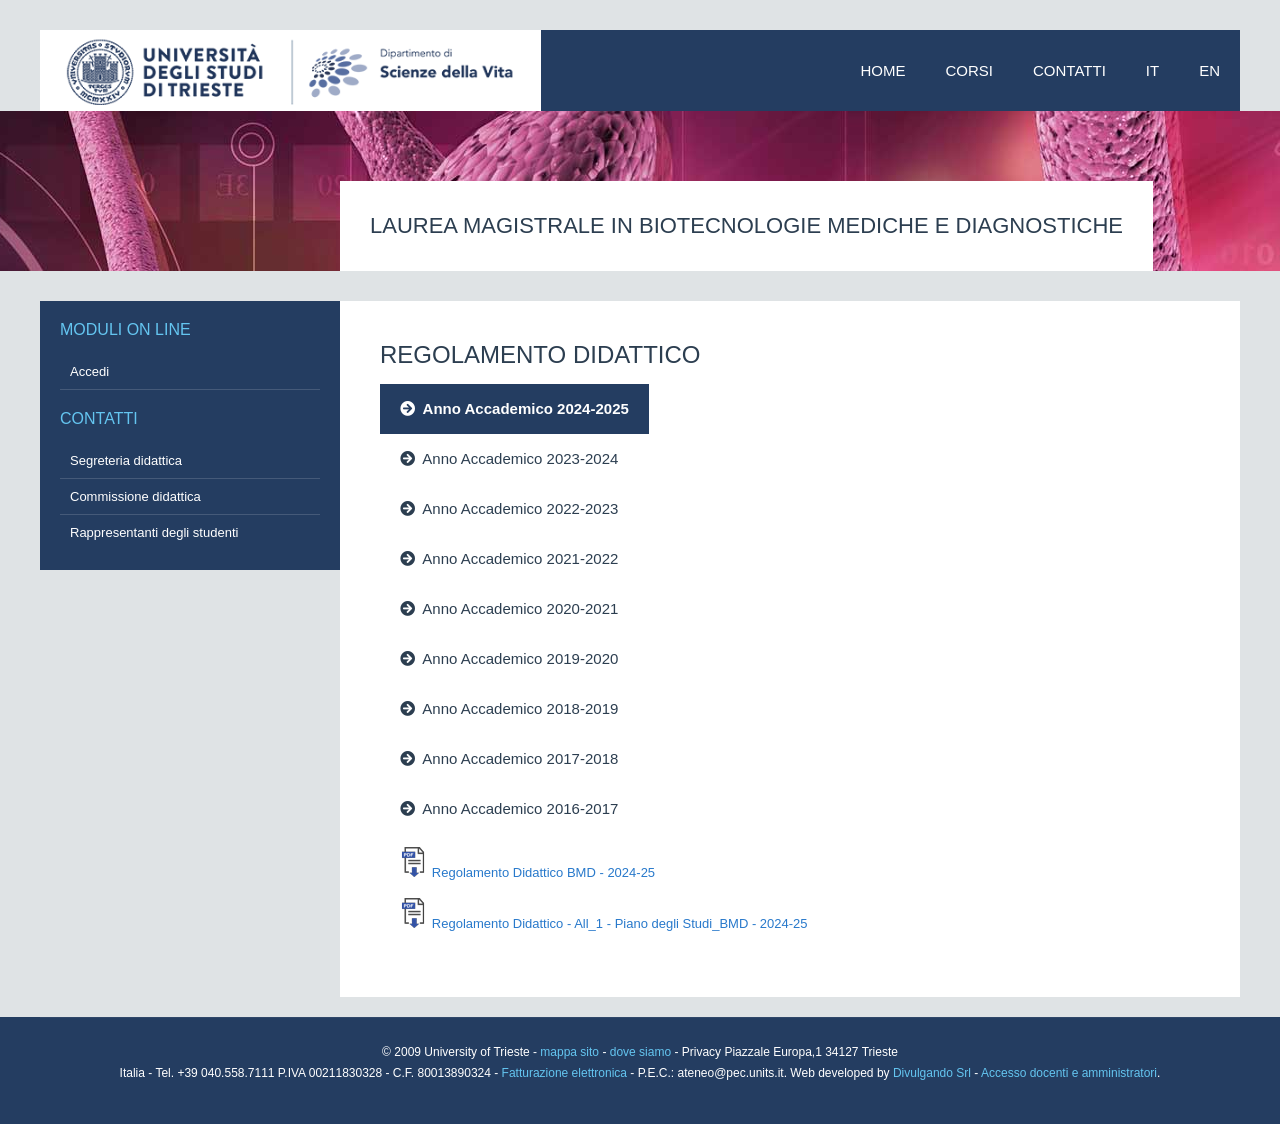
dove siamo (640, 1052)
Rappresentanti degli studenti (154, 532)
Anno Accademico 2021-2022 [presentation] (509, 558)
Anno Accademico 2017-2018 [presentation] (509, 758)
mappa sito (571, 1052)
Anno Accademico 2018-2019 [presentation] (509, 708)
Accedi (89, 371)
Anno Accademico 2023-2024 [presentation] (509, 458)
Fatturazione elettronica (566, 1073)
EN (1209, 70)
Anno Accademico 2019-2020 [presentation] (509, 658)
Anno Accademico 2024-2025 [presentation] (514, 408)
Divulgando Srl (932, 1073)
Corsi (970, 70)
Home (883, 70)
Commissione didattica (135, 496)
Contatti (1069, 70)
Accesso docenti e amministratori (1069, 1073)
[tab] (719, 409)
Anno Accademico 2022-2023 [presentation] (509, 508)
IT (1152, 70)
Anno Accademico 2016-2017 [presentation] (509, 808)
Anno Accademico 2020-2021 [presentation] (509, 608)
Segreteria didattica (126, 460)
